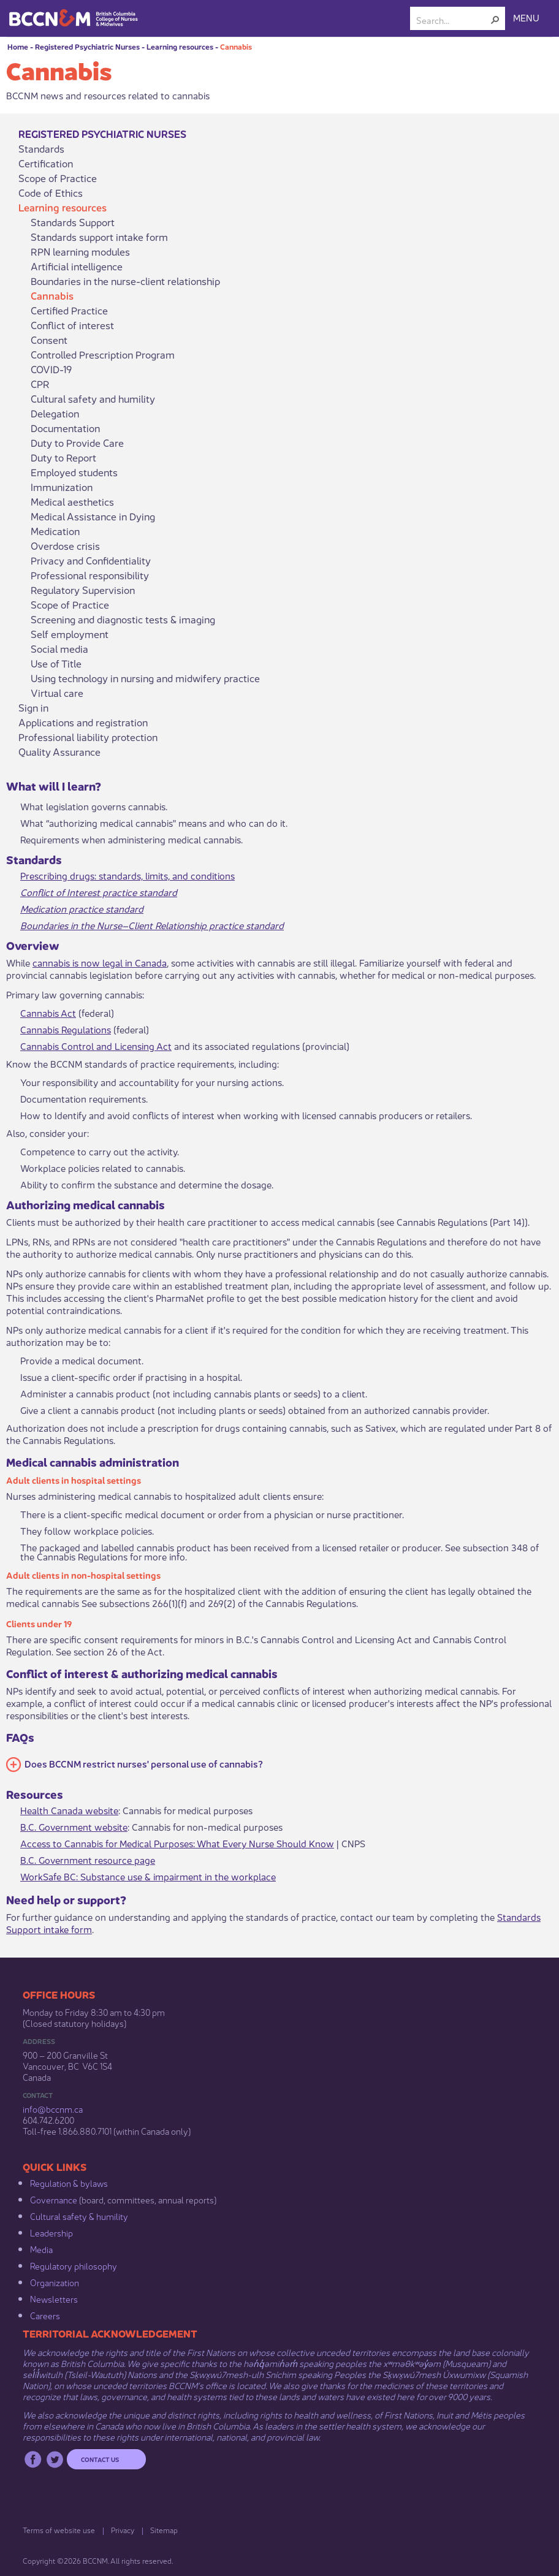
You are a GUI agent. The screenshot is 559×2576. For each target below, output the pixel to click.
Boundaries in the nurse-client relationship (125, 280)
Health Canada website (69, 1810)
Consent (49, 339)
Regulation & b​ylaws (69, 2182)
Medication (55, 530)
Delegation (55, 413)
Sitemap (164, 2530)
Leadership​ (51, 2232)
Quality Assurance (59, 751)
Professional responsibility (90, 575)
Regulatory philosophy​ (73, 2265)
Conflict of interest (72, 324)
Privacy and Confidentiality (91, 560)
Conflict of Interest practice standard (98, 891)
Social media (59, 648)
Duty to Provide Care (77, 442)
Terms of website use (59, 2530)
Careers (45, 2315)
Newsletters (54, 2298)
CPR (40, 383)
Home (17, 46)
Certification (45, 163)
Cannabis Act (48, 1012)
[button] (495, 19)
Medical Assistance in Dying (93, 516)
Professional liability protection (88, 736)
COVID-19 (51, 369)
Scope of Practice (57, 177)
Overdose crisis (65, 545)
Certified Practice (69, 310)
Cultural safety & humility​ (79, 2215)
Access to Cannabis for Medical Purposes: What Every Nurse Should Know (177, 1843)
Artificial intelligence (77, 266)
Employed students (74, 472)
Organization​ (54, 2282)
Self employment (69, 633)
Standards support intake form (99, 236)
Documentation (65, 427)
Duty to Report (63, 457)
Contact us (100, 2459)
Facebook (33, 2459)
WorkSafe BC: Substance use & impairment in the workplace (148, 1876)
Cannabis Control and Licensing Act (96, 1045)
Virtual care (57, 692)
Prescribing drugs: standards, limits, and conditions (127, 875)
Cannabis (236, 46)
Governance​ (53, 2199)
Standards (41, 148)
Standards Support (73, 222)
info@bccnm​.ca (53, 2108)
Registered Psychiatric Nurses (87, 46)
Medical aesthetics (72, 501)
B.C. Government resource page (87, 1859)
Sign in (33, 707)
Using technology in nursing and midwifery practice (145, 678)
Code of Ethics (50, 192)
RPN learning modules (80, 251)
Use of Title (56, 663)
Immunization (62, 486)
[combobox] (452, 19)
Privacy (122, 2530)
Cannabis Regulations (65, 1029)
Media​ (41, 2248)
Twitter (55, 2459)
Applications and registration (83, 722)
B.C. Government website (73, 1826)
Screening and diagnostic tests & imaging (123, 619)
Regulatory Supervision (83, 589)
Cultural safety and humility (93, 398)
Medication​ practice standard (81, 908)
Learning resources (179, 46)
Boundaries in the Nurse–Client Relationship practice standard (152, 925)
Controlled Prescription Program (103, 354)
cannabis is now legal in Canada (99, 962)
